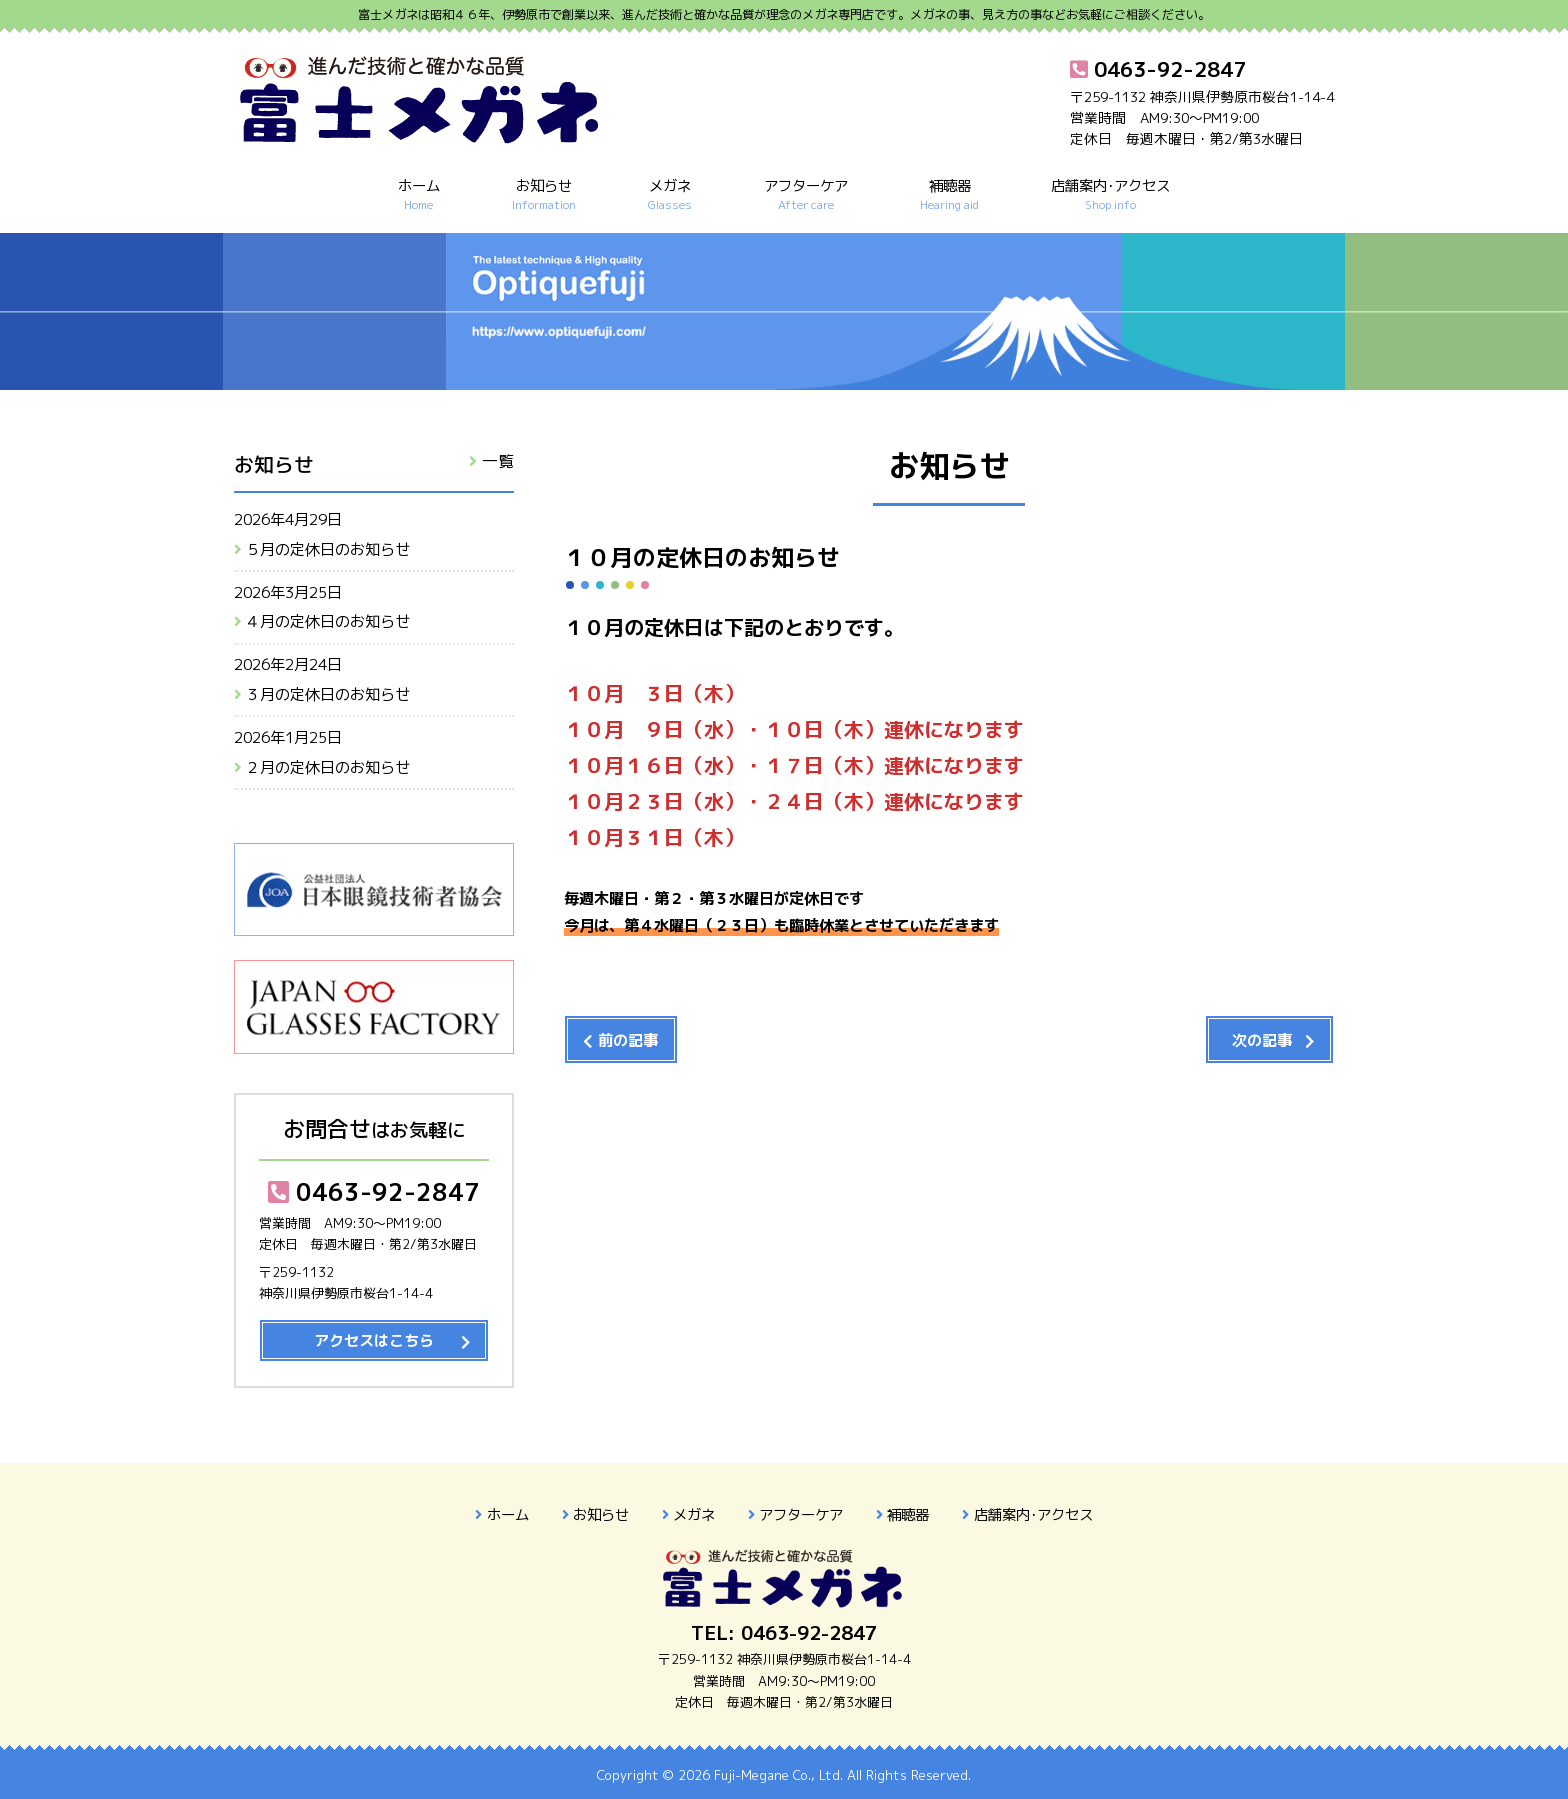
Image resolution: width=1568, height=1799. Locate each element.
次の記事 (1262, 1040)
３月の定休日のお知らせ (327, 694)
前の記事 (628, 1040)
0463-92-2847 (374, 1192)
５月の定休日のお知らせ (327, 549)
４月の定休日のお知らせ (327, 621)
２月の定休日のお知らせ (327, 767)
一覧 (498, 461)
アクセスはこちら (374, 1340)
